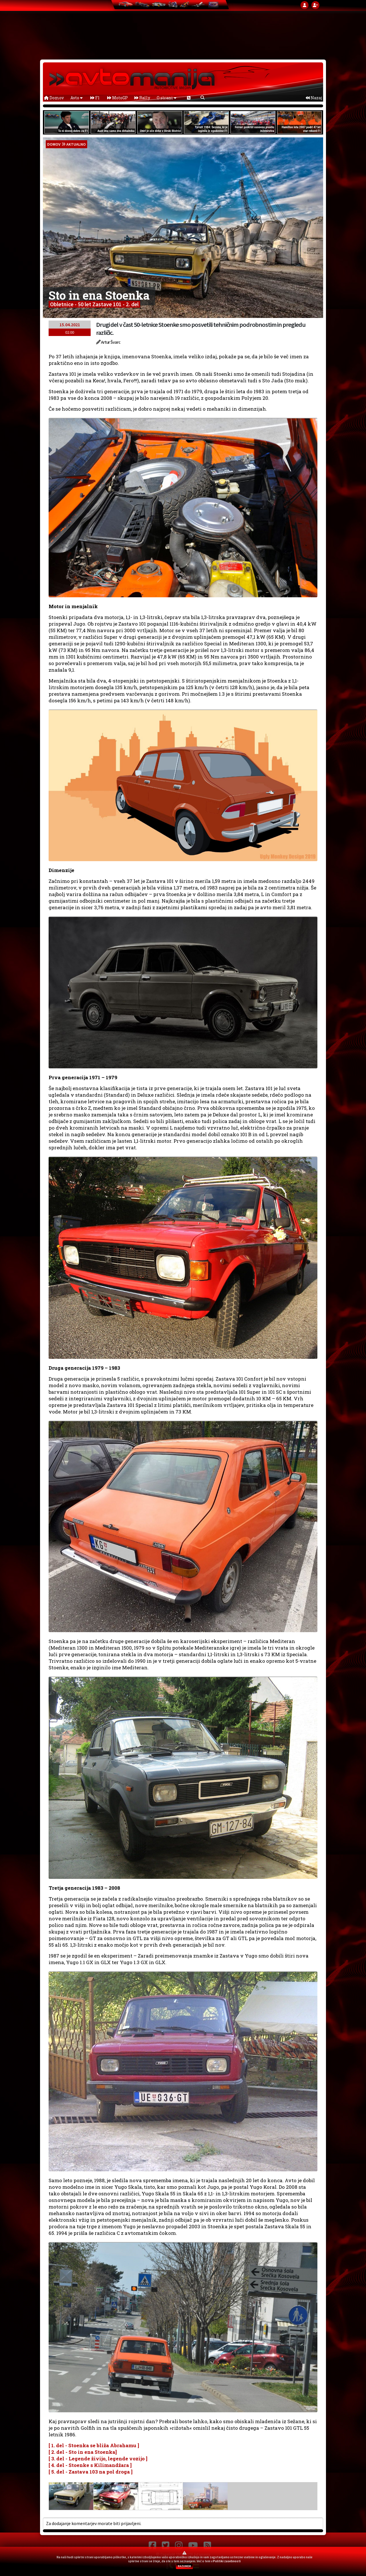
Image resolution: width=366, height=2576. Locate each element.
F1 (95, 97)
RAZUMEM (184, 2566)
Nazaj (314, 97)
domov (54, 144)
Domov (54, 97)
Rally (142, 97)
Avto (76, 97)
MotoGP (117, 97)
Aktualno (76, 144)
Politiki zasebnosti (227, 2561)
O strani (166, 97)
